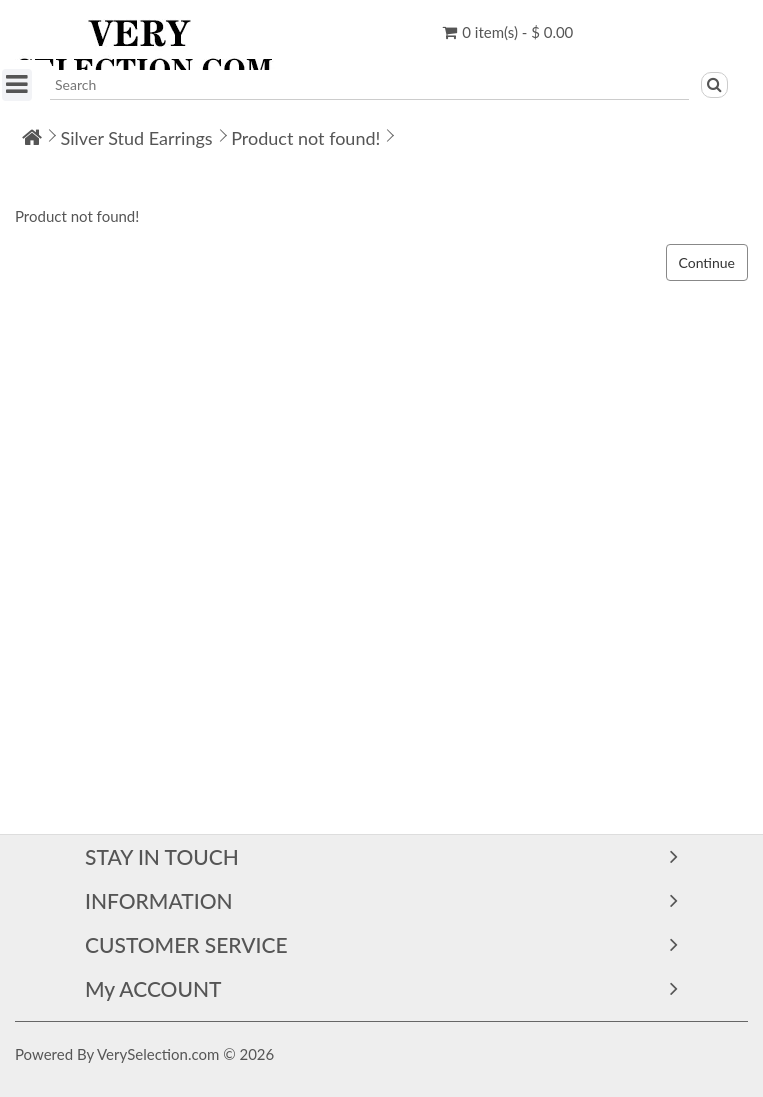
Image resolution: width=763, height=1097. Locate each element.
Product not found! (305, 138)
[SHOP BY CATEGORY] (17, 85)
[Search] (714, 85)
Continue (707, 262)
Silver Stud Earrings (137, 138)
